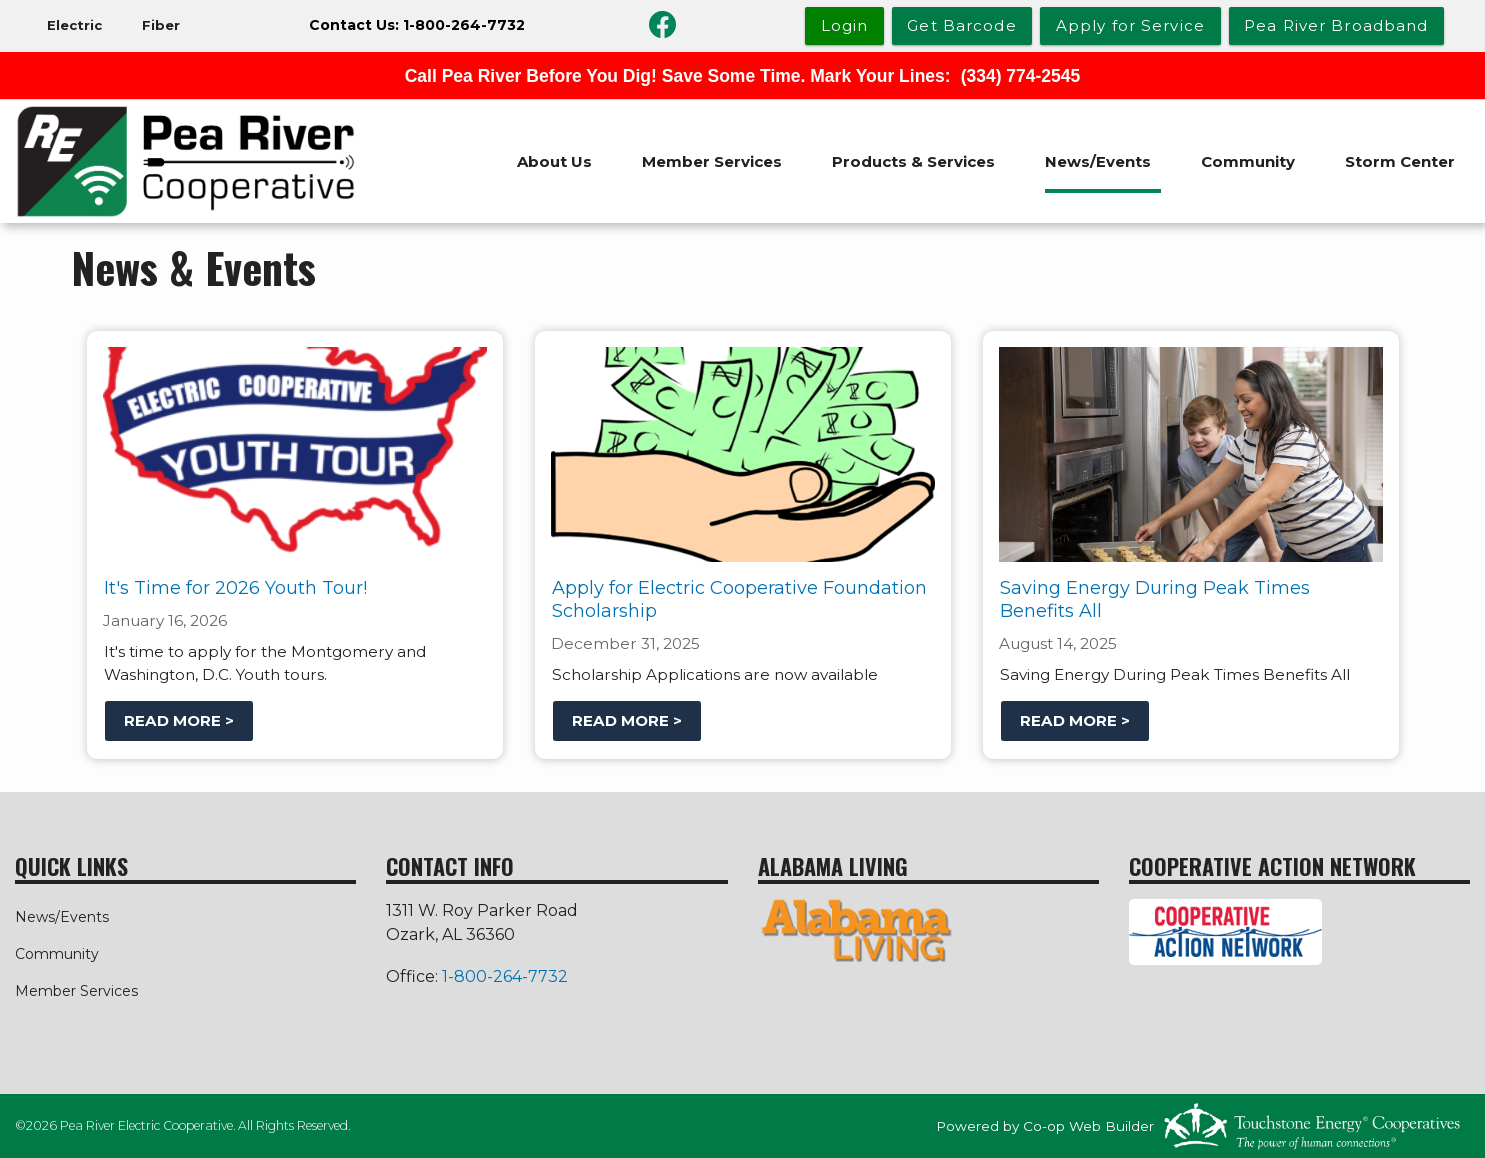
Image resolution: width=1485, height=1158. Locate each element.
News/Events (1098, 161)
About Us (554, 161)
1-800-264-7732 (505, 976)
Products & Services (913, 161)
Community (1248, 161)
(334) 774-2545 (1021, 76)
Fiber (161, 25)
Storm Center (1400, 161)
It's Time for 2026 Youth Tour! (234, 588)
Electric (74, 25)
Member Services (712, 161)
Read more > (178, 720)
